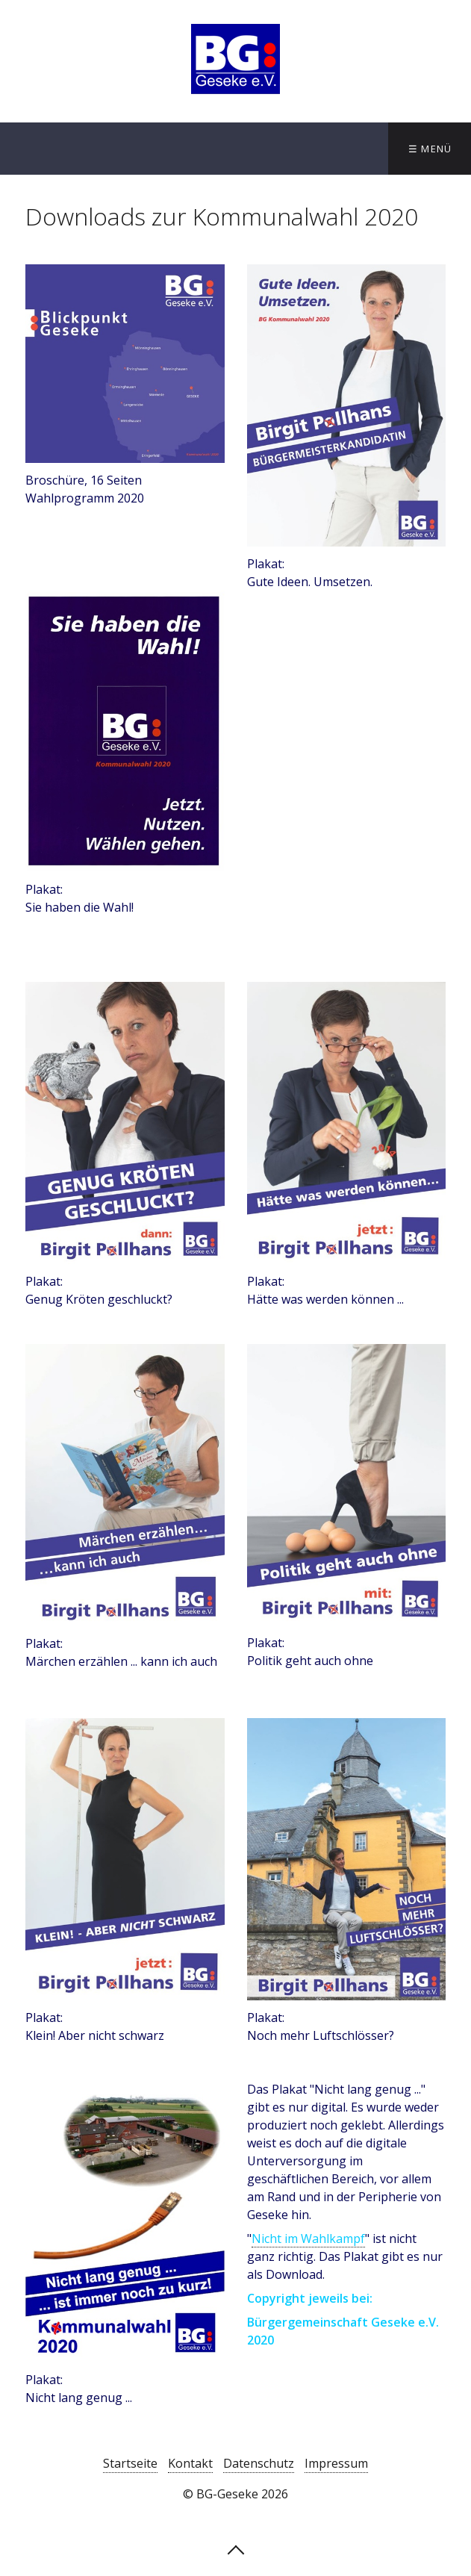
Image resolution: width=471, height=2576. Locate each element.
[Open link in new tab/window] (125, 363)
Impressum (336, 2463)
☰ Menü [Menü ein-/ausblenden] (430, 148)
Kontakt (190, 2463)
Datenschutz (258, 2463)
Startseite (130, 2463)
